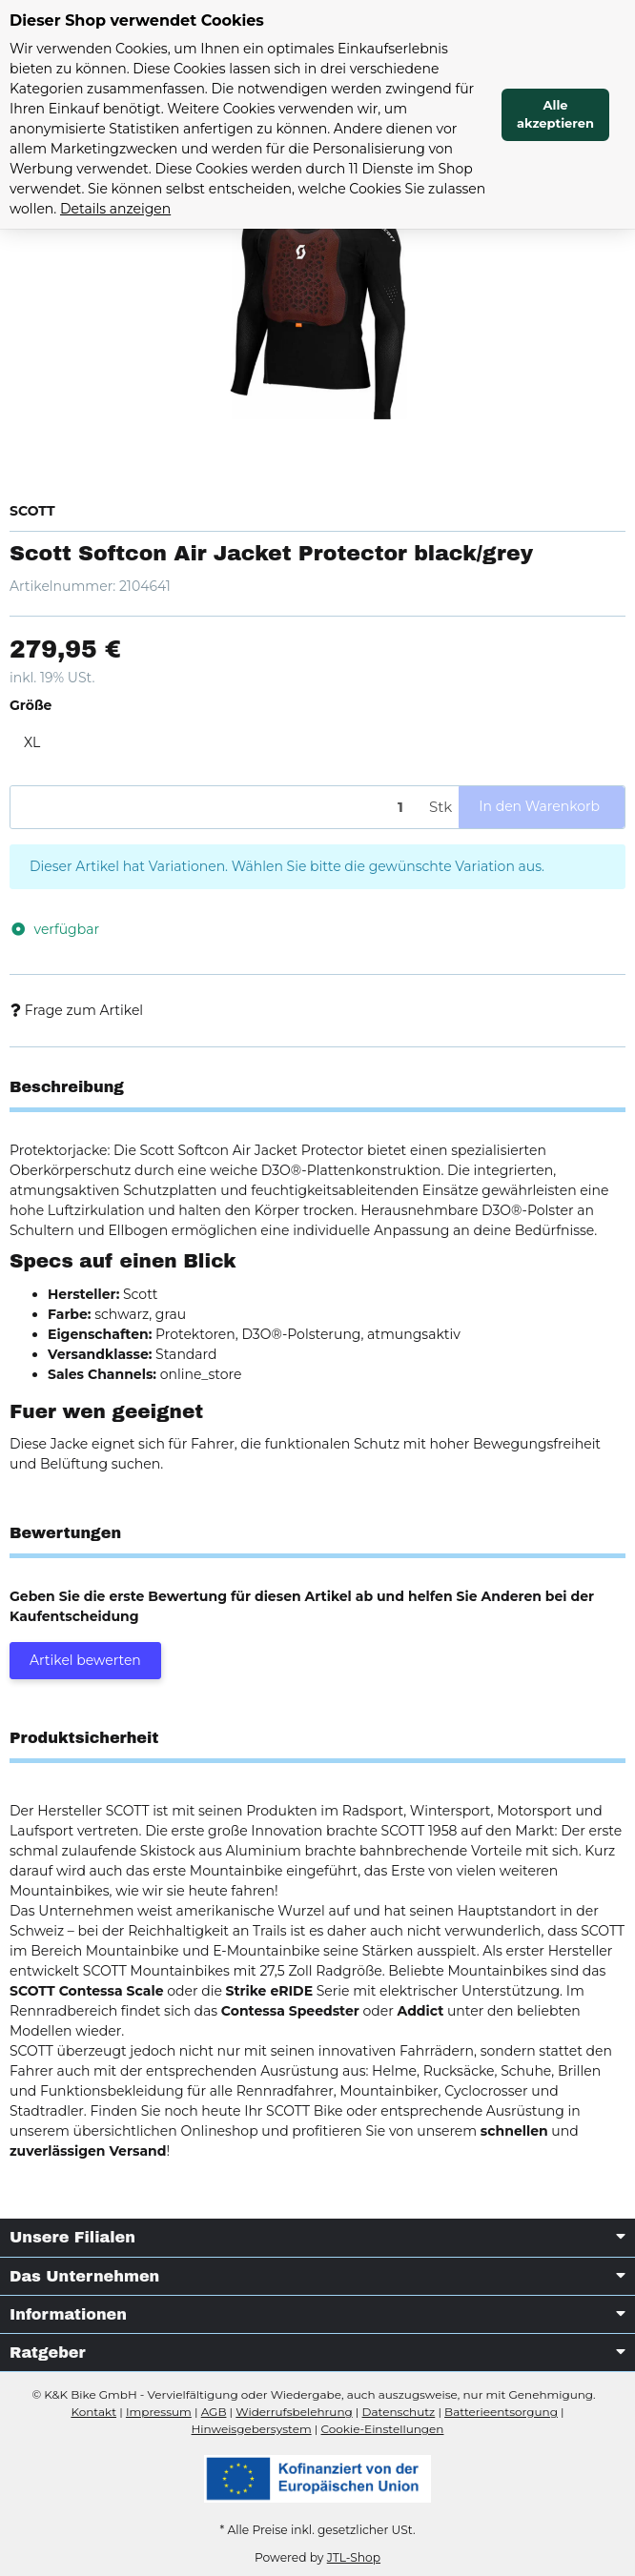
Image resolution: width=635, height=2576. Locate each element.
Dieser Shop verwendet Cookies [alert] (137, 20)
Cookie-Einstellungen (381, 2429)
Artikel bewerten (85, 1660)
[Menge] (216, 807)
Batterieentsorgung (501, 2411)
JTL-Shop (353, 2557)
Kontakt (93, 2411)
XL (32, 742)
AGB (214, 2411)
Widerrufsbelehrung (294, 2411)
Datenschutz (399, 2411)
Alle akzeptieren (555, 114)
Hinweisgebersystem (252, 2429)
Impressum (159, 2411)
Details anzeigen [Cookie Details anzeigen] (115, 208)
